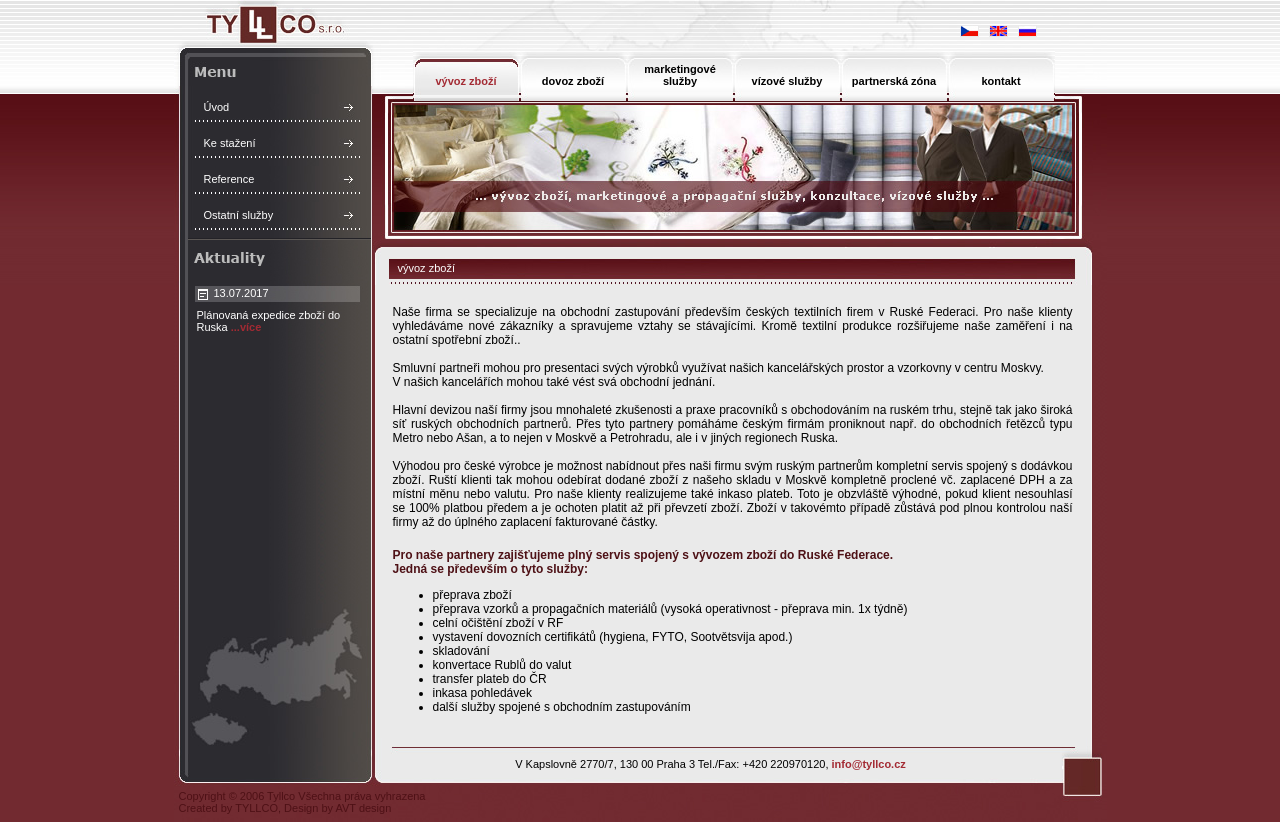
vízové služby (787, 81)
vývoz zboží (465, 81)
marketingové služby (680, 75)
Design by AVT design (337, 808)
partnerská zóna (894, 81)
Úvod (217, 107)
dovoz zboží (573, 81)
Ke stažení (230, 143)
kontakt (1000, 81)
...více (246, 327)
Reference (229, 179)
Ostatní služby (239, 215)
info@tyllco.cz (869, 764)
